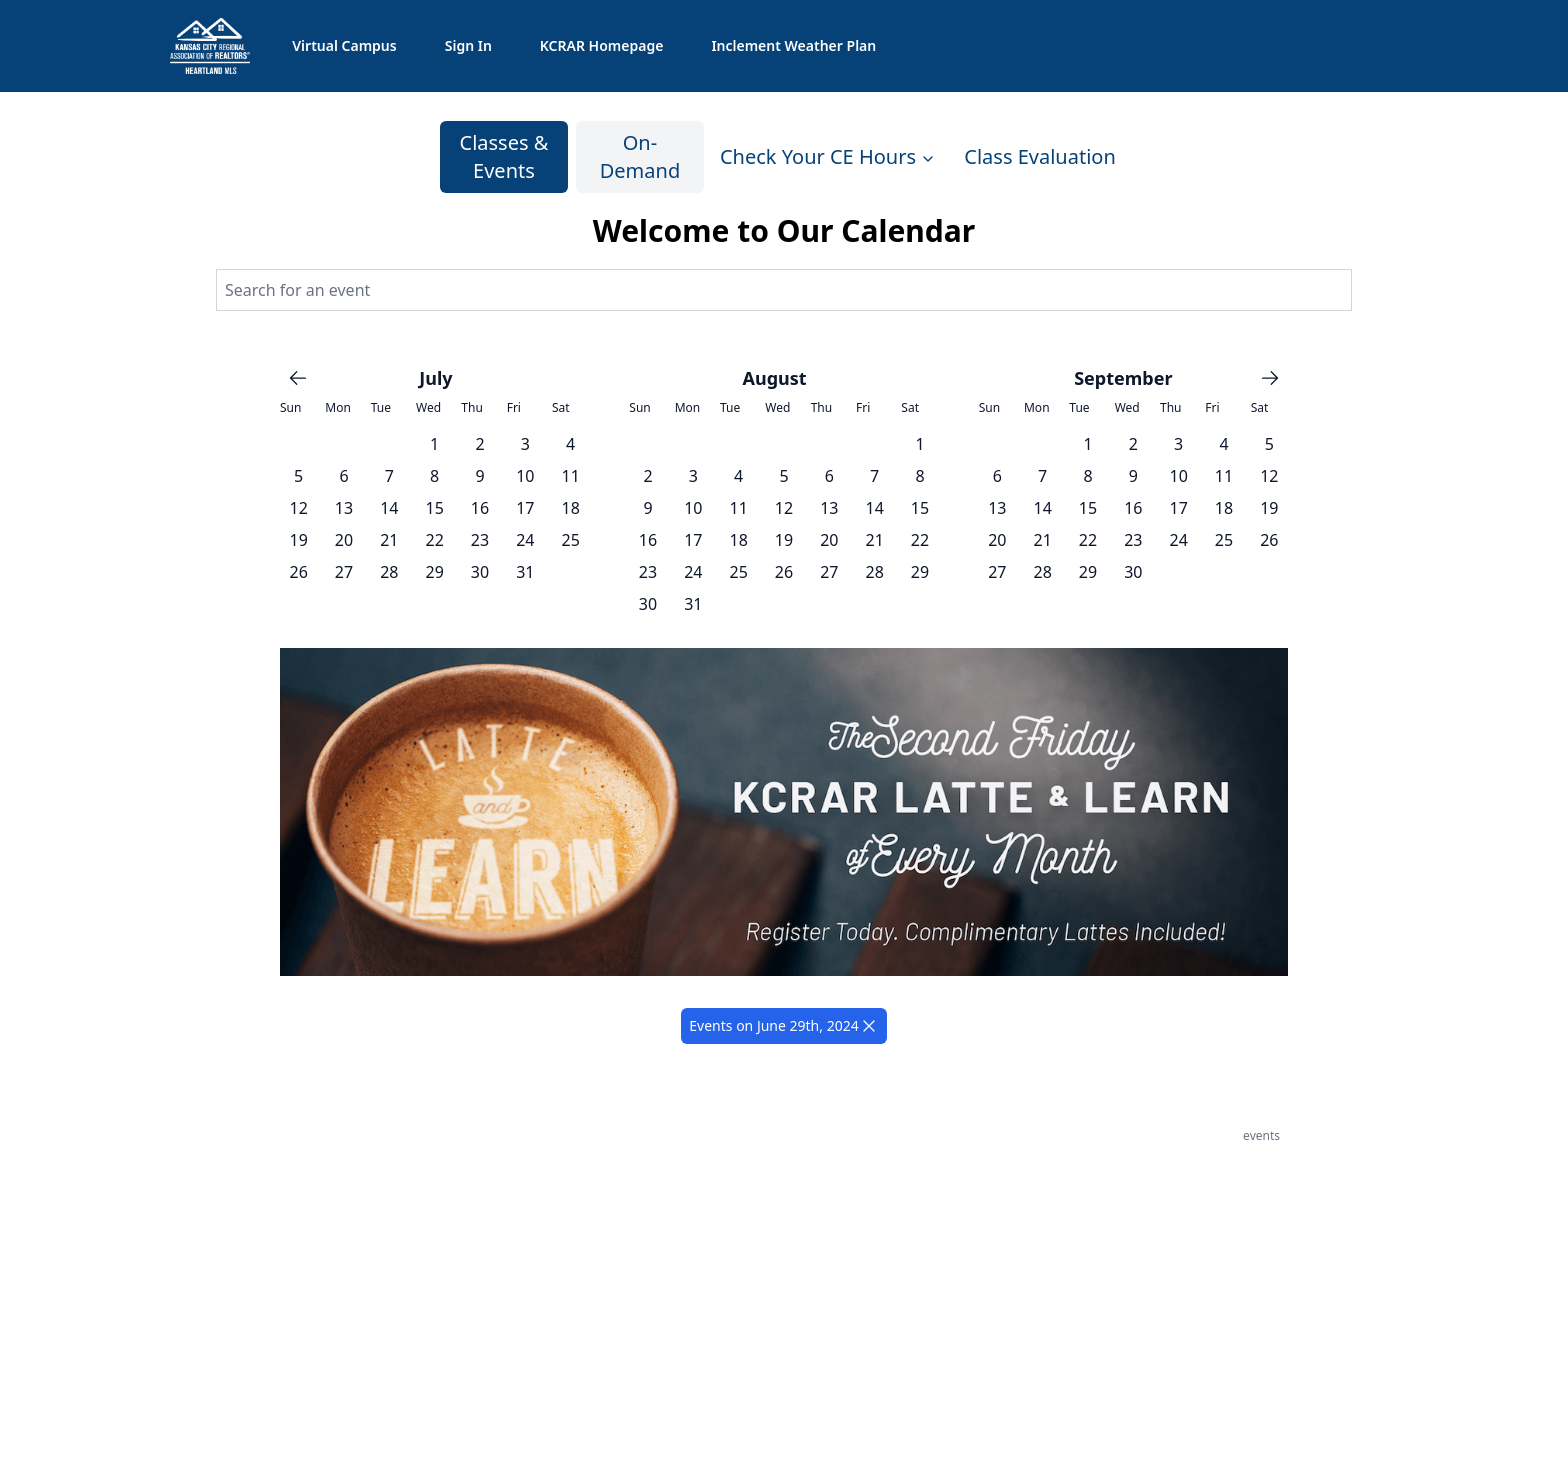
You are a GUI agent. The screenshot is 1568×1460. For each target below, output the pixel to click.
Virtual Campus (344, 45)
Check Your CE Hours (828, 156)
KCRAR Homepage (602, 45)
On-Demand (640, 156)
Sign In (468, 45)
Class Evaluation (1039, 156)
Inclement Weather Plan (793, 45)
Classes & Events (504, 156)
